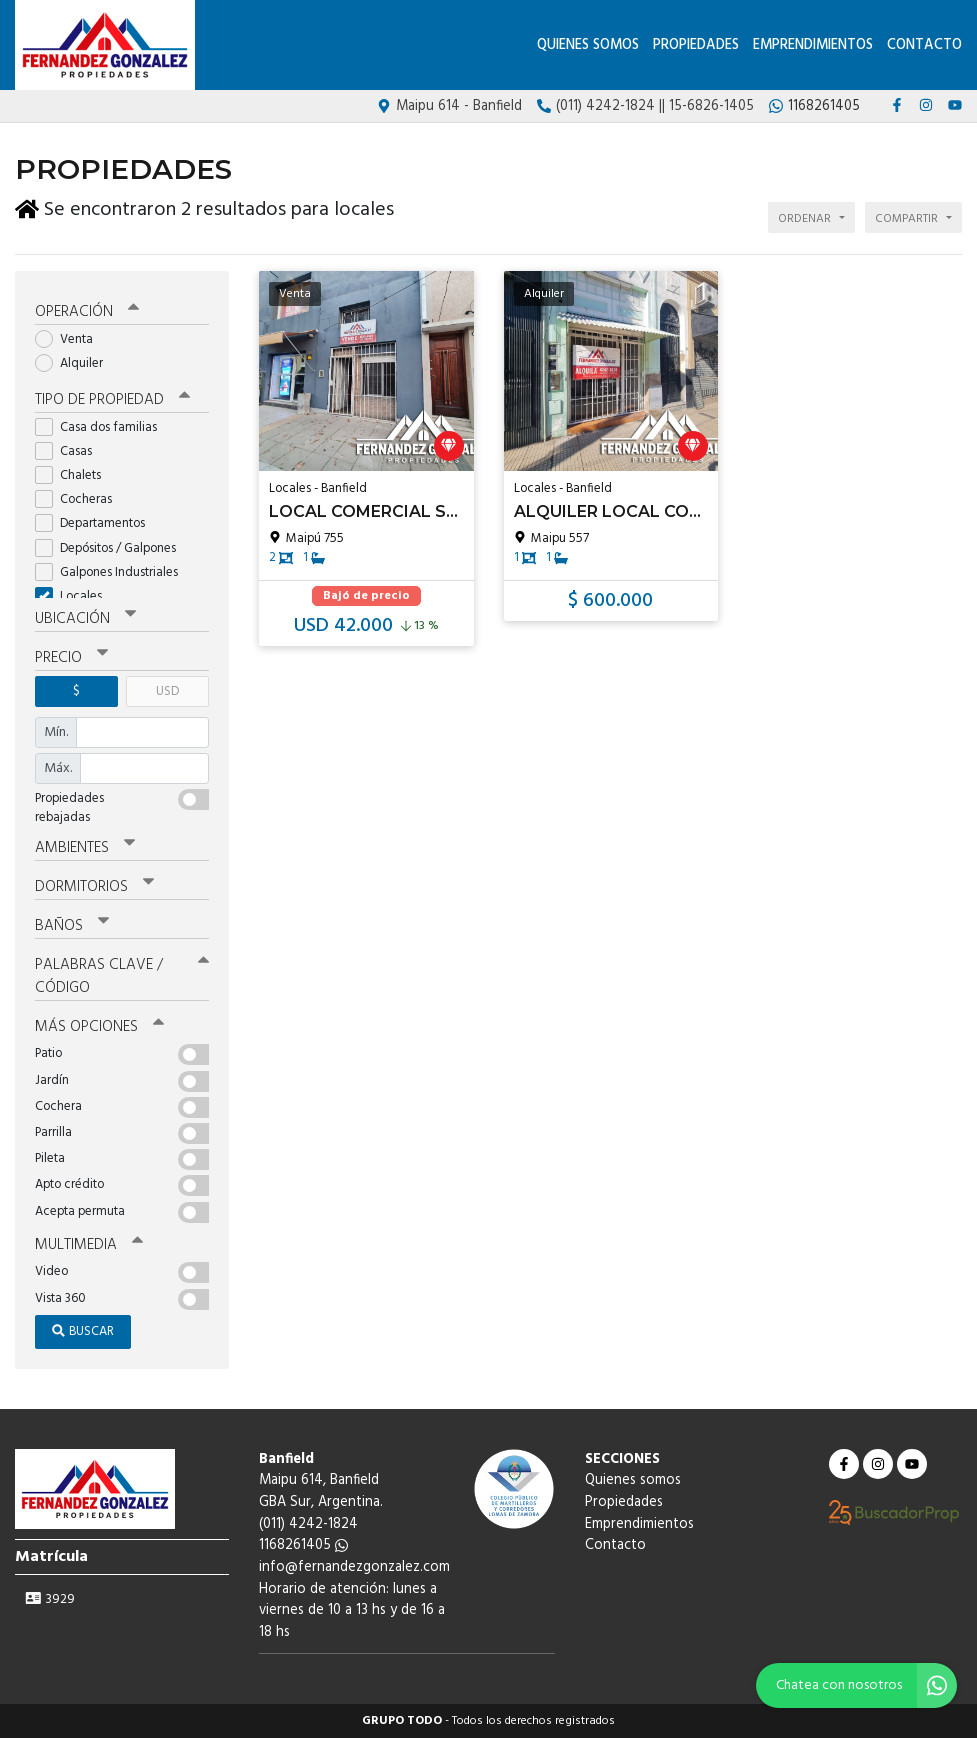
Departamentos (96, 523)
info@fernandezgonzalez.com (354, 1567)
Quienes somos (588, 45)
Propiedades (696, 45)
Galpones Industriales (113, 572)
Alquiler (75, 363)
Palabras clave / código (122, 976)
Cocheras (80, 499)
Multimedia (89, 1245)
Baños (72, 926)
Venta (70, 339)
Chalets (74, 475)
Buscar (83, 1331)
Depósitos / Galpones (112, 548)
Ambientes (85, 848)
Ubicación (85, 619)
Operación (87, 312)
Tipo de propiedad (112, 400)
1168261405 (303, 1545)
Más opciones (99, 1027)
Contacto (924, 45)
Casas (70, 451)
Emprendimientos (813, 45)
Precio (71, 658)
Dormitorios (94, 887)
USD (167, 691)
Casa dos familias (102, 427)
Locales (75, 596)
